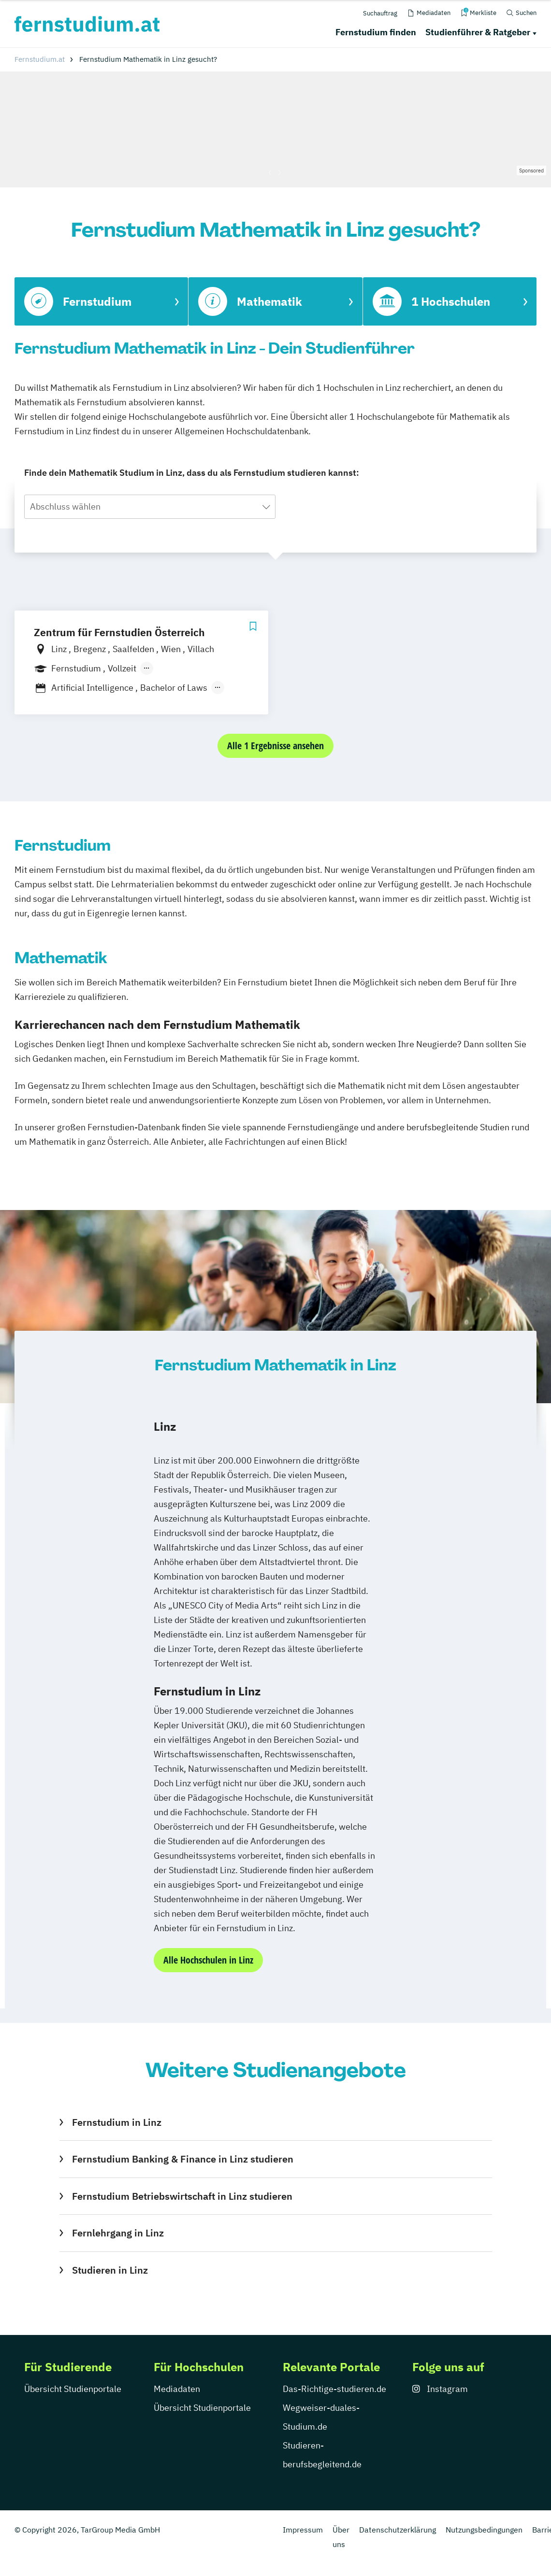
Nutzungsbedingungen (484, 2529)
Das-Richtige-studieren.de (334, 2388)
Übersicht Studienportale (72, 2388)
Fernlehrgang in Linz (118, 2232)
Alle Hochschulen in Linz (208, 1959)
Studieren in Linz (110, 2270)
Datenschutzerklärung (397, 2529)
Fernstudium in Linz (116, 2122)
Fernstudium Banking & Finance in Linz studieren (182, 2158)
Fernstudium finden (375, 32)
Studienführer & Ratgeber (477, 32)
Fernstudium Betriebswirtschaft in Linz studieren (182, 2196)
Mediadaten (177, 2388)
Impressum (303, 2529)
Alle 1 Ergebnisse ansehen (275, 745)
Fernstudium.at (39, 59)
